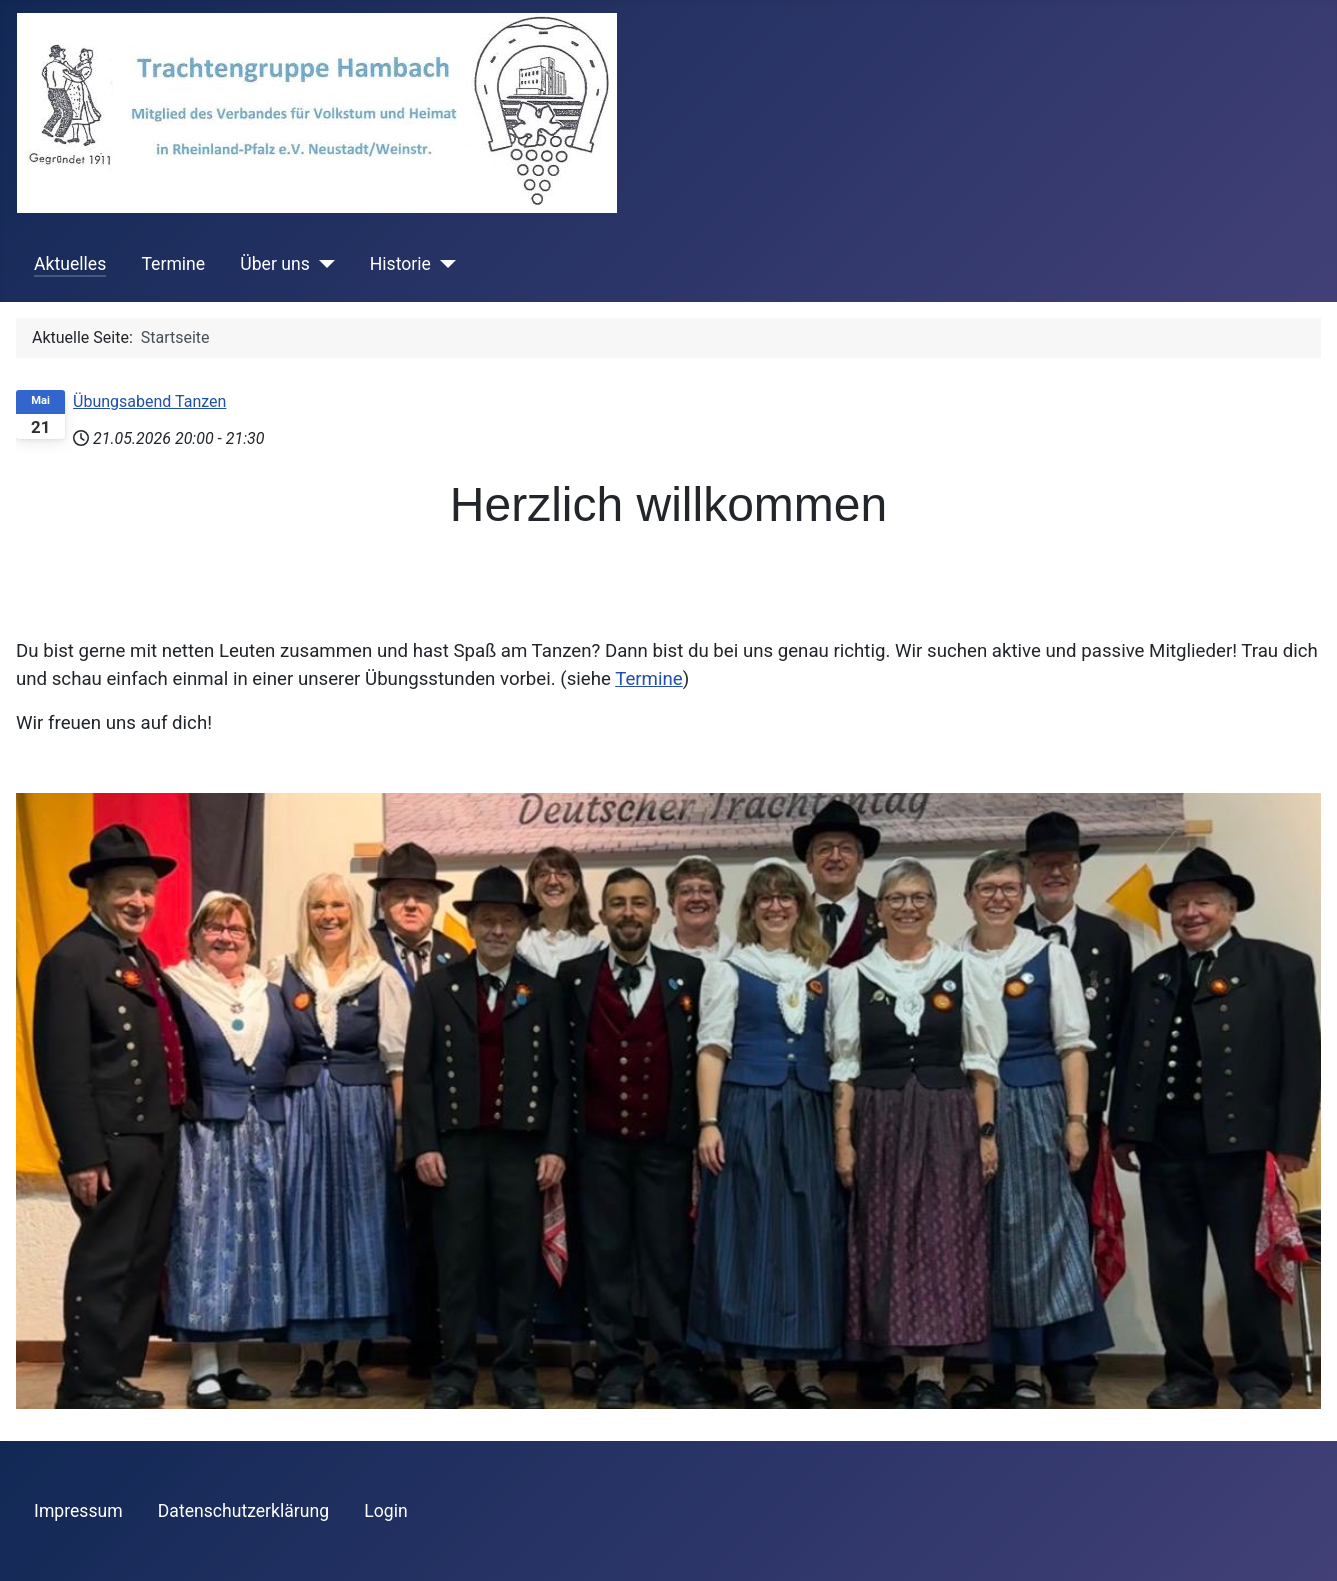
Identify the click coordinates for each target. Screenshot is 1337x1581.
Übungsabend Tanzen (149, 401)
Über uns (274, 264)
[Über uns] (322, 264)
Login (385, 1511)
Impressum (78, 1511)
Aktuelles (70, 264)
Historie (400, 264)
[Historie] (443, 264)
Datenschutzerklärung (243, 1511)
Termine (173, 264)
